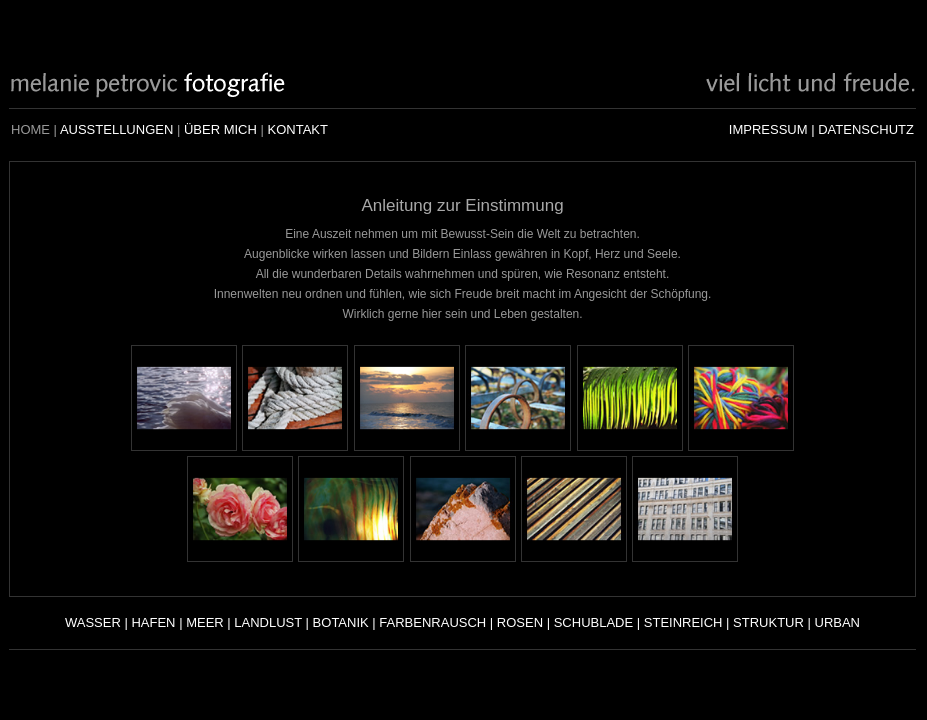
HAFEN (153, 622)
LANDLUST (268, 622)
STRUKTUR (768, 622)
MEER (205, 622)
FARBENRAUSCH (432, 622)
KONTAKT (297, 129)
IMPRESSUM (768, 129)
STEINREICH (683, 622)
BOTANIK (341, 622)
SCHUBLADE (593, 622)
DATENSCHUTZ (866, 129)
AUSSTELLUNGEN (116, 129)
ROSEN (520, 622)
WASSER (93, 622)
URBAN (838, 622)
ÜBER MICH (220, 129)
